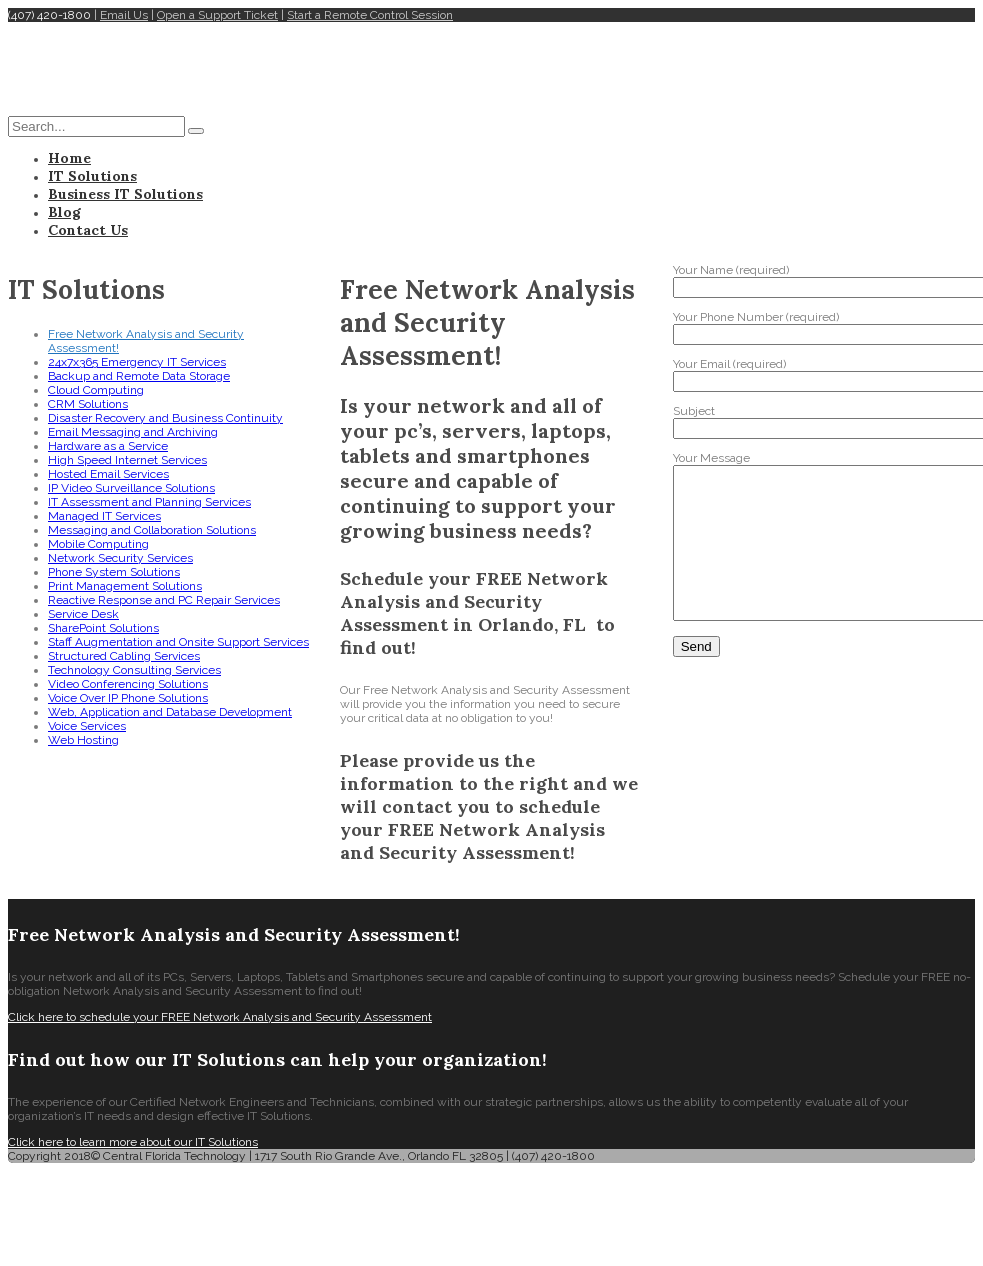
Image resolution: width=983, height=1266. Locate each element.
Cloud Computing (96, 390)
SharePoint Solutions (103, 628)
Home (69, 158)
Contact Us (88, 230)
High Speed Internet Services (127, 460)
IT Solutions (92, 176)
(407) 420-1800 (49, 15)
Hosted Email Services (108, 474)
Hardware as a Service (108, 446)
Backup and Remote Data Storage (139, 376)
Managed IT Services (104, 516)
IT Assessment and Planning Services (149, 502)
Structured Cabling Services (124, 656)
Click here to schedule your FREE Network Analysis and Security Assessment (220, 1017)
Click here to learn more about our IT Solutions (133, 1142)
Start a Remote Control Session (370, 15)
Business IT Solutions (125, 194)
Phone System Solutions (114, 572)
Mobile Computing (98, 544)
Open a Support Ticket (217, 15)
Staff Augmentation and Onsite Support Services (178, 642)
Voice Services (87, 726)
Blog (64, 212)
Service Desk (83, 614)
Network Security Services (120, 558)
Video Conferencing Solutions (128, 684)
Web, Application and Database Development (170, 712)
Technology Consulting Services (134, 670)
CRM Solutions (88, 404)
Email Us (124, 15)
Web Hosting (83, 740)
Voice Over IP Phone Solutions (128, 698)
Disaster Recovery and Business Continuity (165, 418)
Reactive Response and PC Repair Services (164, 600)
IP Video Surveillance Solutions (131, 488)
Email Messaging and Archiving (133, 432)
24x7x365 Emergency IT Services (137, 362)
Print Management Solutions (125, 586)
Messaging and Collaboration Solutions (152, 530)
